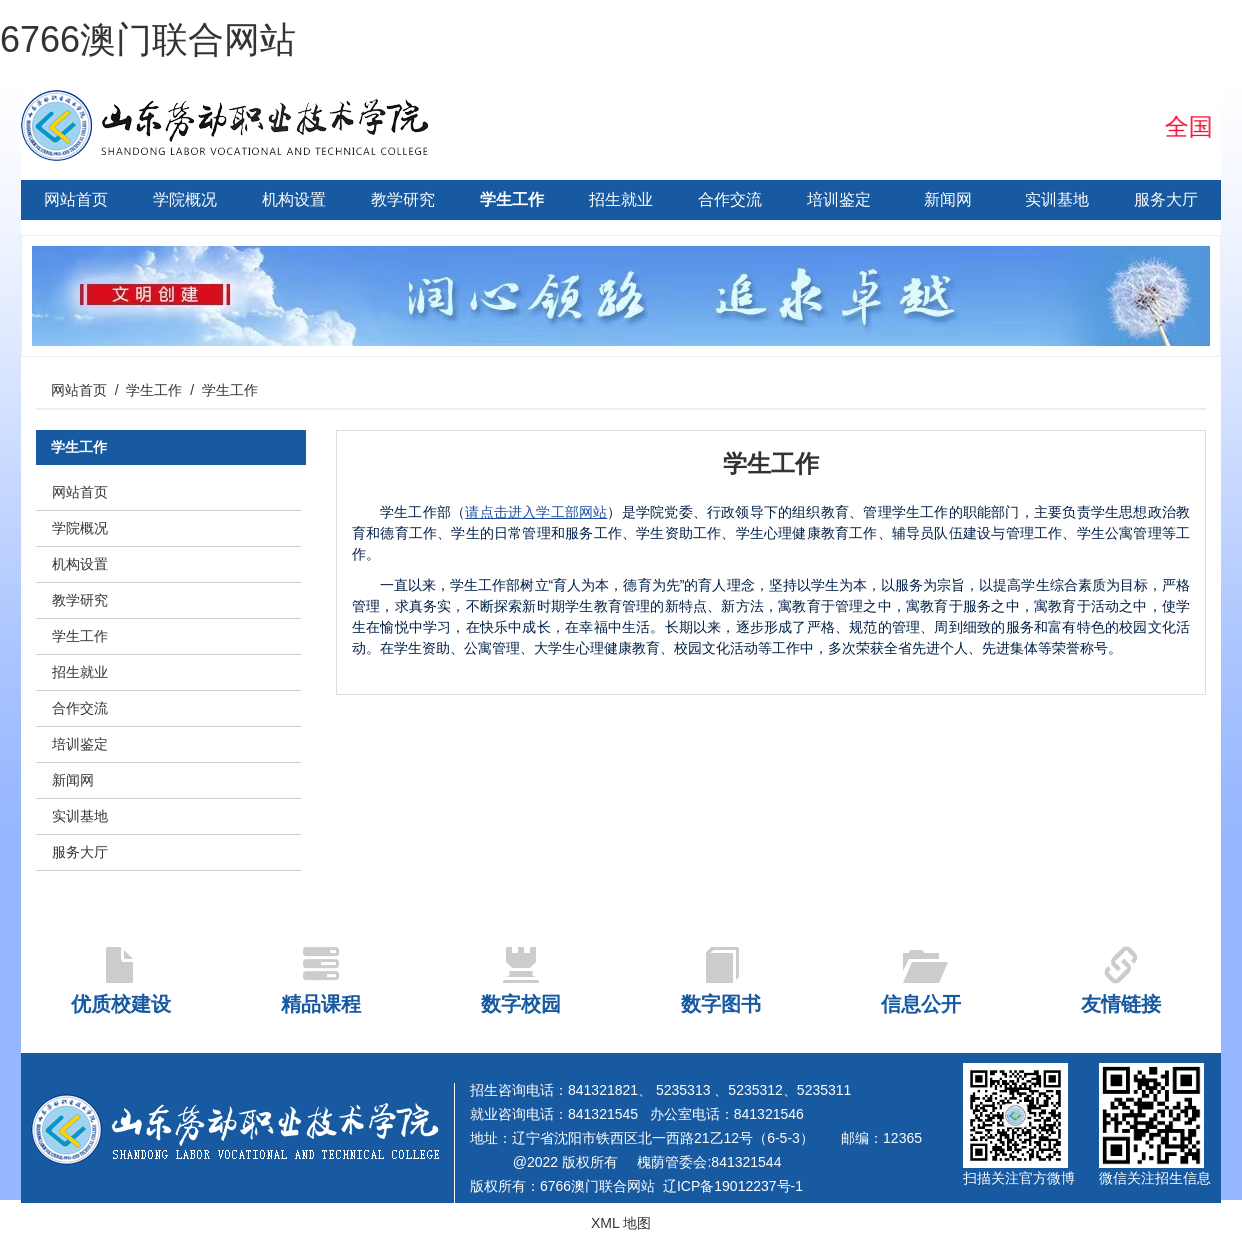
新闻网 (948, 199)
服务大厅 (1166, 199)
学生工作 (512, 199)
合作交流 (730, 199)
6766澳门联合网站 (148, 39)
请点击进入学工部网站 (536, 512)
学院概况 (185, 199)
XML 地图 (621, 1223)
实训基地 (1057, 199)
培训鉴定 (839, 199)
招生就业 (621, 199)
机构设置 (294, 199)
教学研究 (403, 199)
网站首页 (76, 199)
